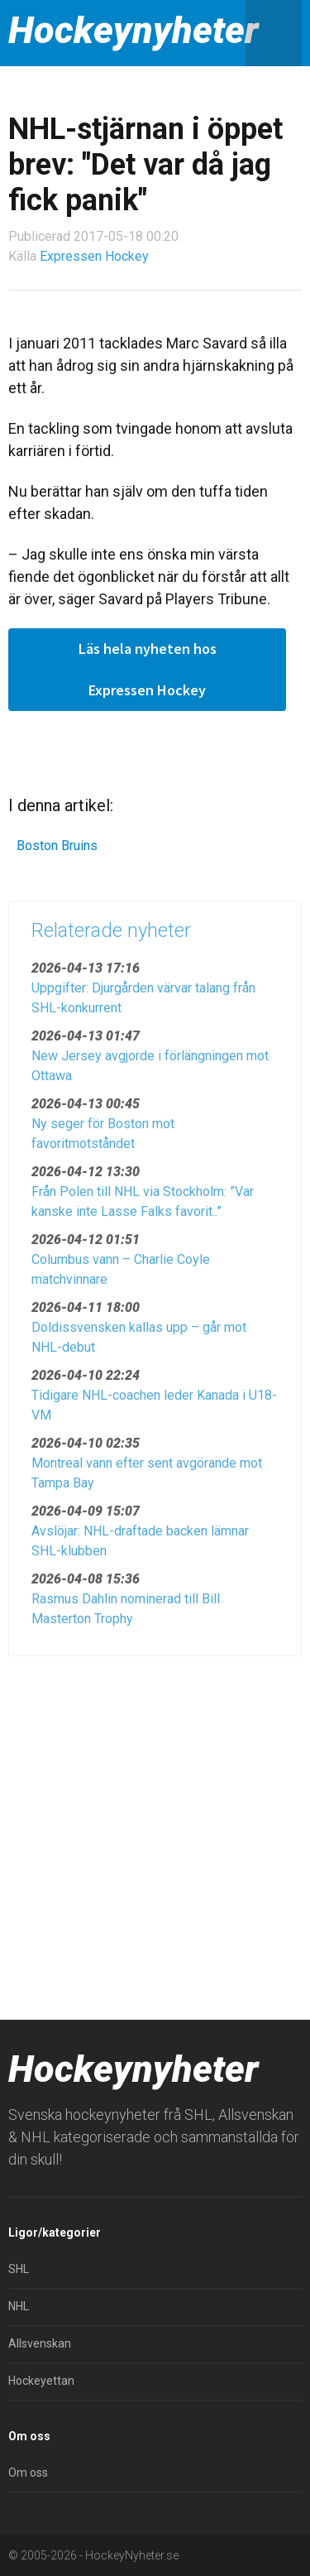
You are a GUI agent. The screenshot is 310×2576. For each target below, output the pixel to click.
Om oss (28, 2472)
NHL (18, 2306)
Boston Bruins (57, 845)
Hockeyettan (41, 2380)
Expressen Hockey (94, 256)
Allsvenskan (39, 2343)
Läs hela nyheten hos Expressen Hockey (148, 669)
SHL (18, 2269)
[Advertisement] (155, 1831)
